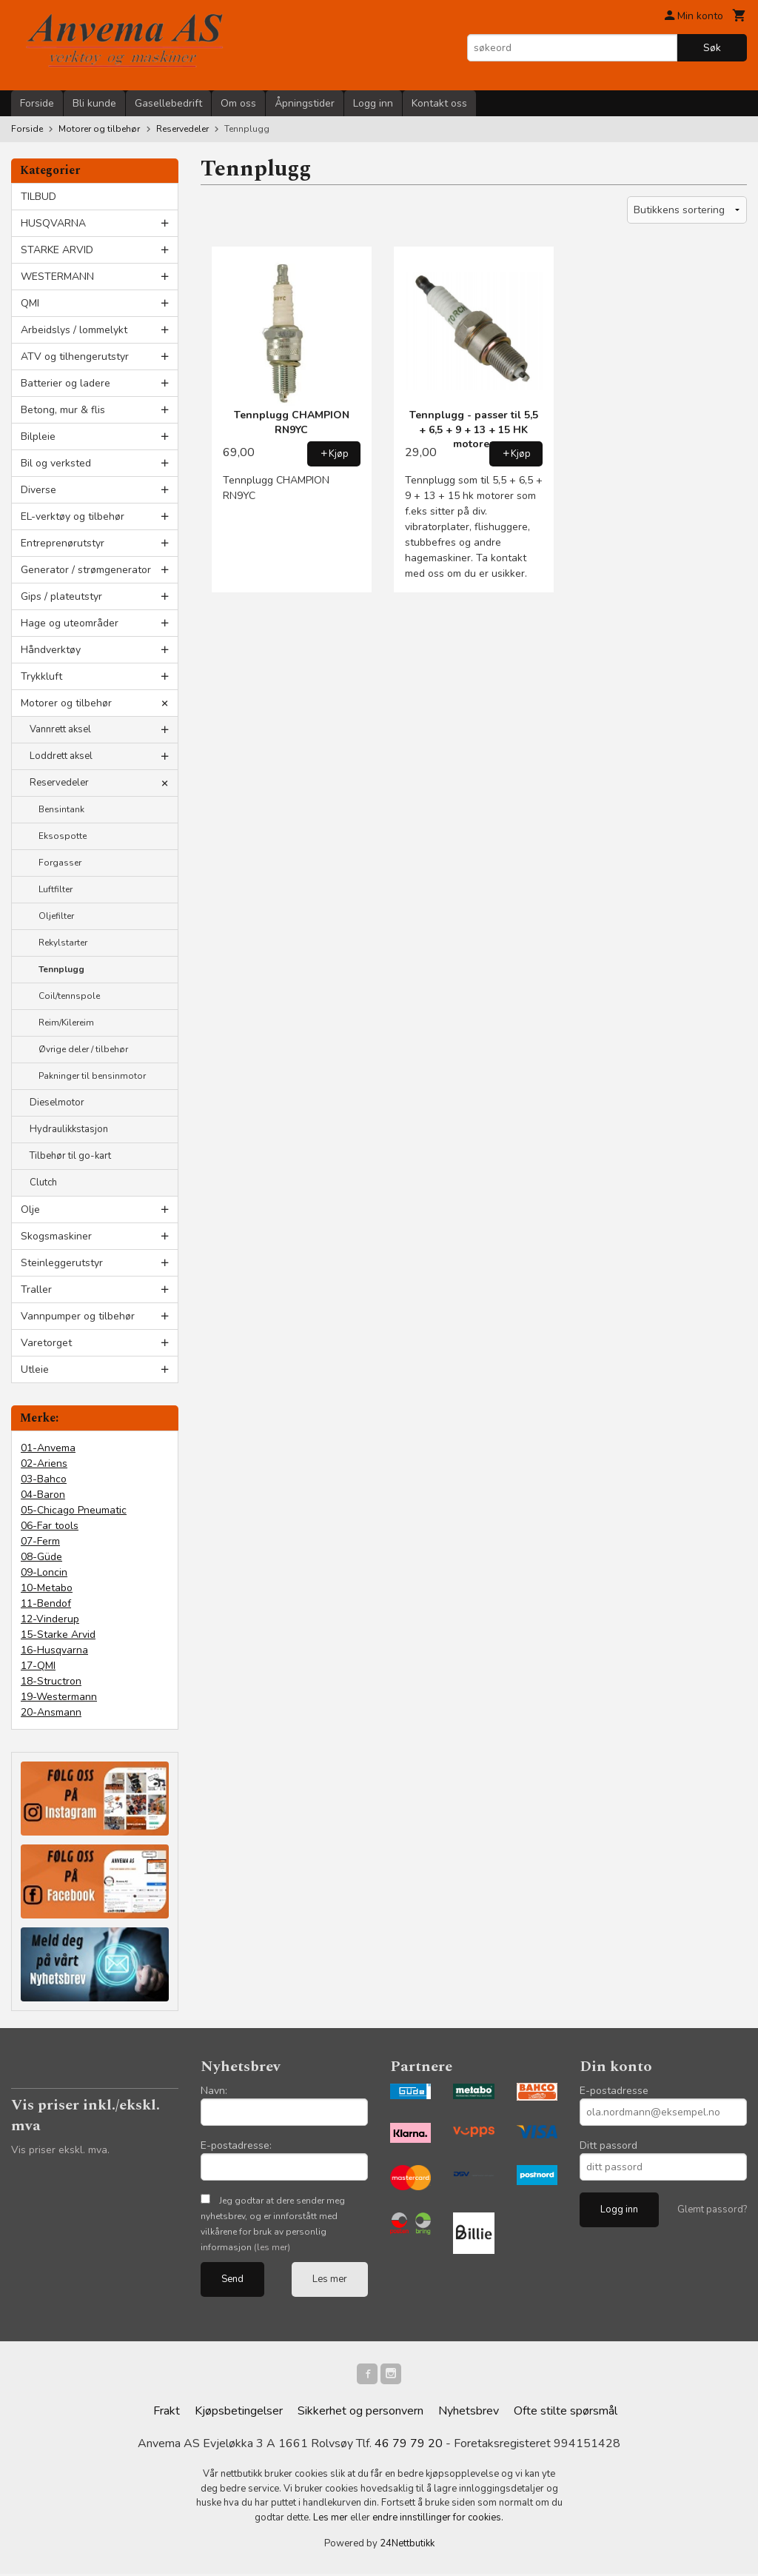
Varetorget (46, 1343)
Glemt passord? (712, 2209)
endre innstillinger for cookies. (437, 2519)
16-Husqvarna (54, 1650)
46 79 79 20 (409, 2446)
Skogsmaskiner (56, 1236)
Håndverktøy (51, 650)
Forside (37, 103)
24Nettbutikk (407, 2546)
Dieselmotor (57, 1102)
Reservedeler (59, 782)
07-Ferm (40, 1541)
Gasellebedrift (168, 103)
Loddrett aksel (61, 756)
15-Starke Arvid (58, 1634)
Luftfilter (55, 889)
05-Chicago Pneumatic (74, 1510)
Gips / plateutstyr (61, 596)
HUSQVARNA (53, 223)
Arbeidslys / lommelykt (74, 330)
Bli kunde (94, 103)
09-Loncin (44, 1572)
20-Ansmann (51, 1712)
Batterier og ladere (65, 383)
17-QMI (38, 1666)
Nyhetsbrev (468, 2414)
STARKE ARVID (57, 250)
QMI (30, 303)
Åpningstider (305, 103)
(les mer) (272, 2247)
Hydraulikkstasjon (69, 1129)
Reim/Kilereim (66, 1022)
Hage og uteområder (69, 623)
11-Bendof (46, 1603)
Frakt (166, 2414)
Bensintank (61, 809)
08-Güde (41, 1557)
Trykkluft (41, 676)
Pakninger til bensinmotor (92, 1076)
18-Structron (51, 1681)
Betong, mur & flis (63, 410)
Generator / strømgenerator (86, 570)
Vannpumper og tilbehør (78, 1316)
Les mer (329, 2279)
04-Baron (43, 1495)
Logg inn (373, 103)
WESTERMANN (57, 277)
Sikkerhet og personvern (360, 2414)
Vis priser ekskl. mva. (60, 2150)
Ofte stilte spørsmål (565, 2414)
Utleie (35, 1369)
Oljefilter (56, 916)
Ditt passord (608, 2145)
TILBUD (38, 197)
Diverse (38, 490)
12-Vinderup (50, 1619)
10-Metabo (47, 1588)
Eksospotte (62, 836)
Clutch (43, 1182)
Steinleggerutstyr (62, 1263)
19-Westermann (59, 1697)
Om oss (238, 103)
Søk (712, 48)
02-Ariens (44, 1463)
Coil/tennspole (69, 996)
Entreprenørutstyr (62, 543)
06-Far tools (49, 1526)
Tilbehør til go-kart (70, 1155)
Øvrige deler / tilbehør (83, 1049)
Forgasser (59, 863)
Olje (30, 1209)
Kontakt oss (439, 103)
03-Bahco (44, 1479)
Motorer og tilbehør (66, 703)
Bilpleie (38, 436)
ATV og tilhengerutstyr (75, 356)
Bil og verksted (56, 463)
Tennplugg (61, 969)
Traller (36, 1289)
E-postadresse (614, 2091)
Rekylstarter (62, 943)
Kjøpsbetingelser (239, 2414)
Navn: (214, 2091)
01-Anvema (48, 1448)
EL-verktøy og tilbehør (72, 516)
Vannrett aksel (60, 729)
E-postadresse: (236, 2145)
